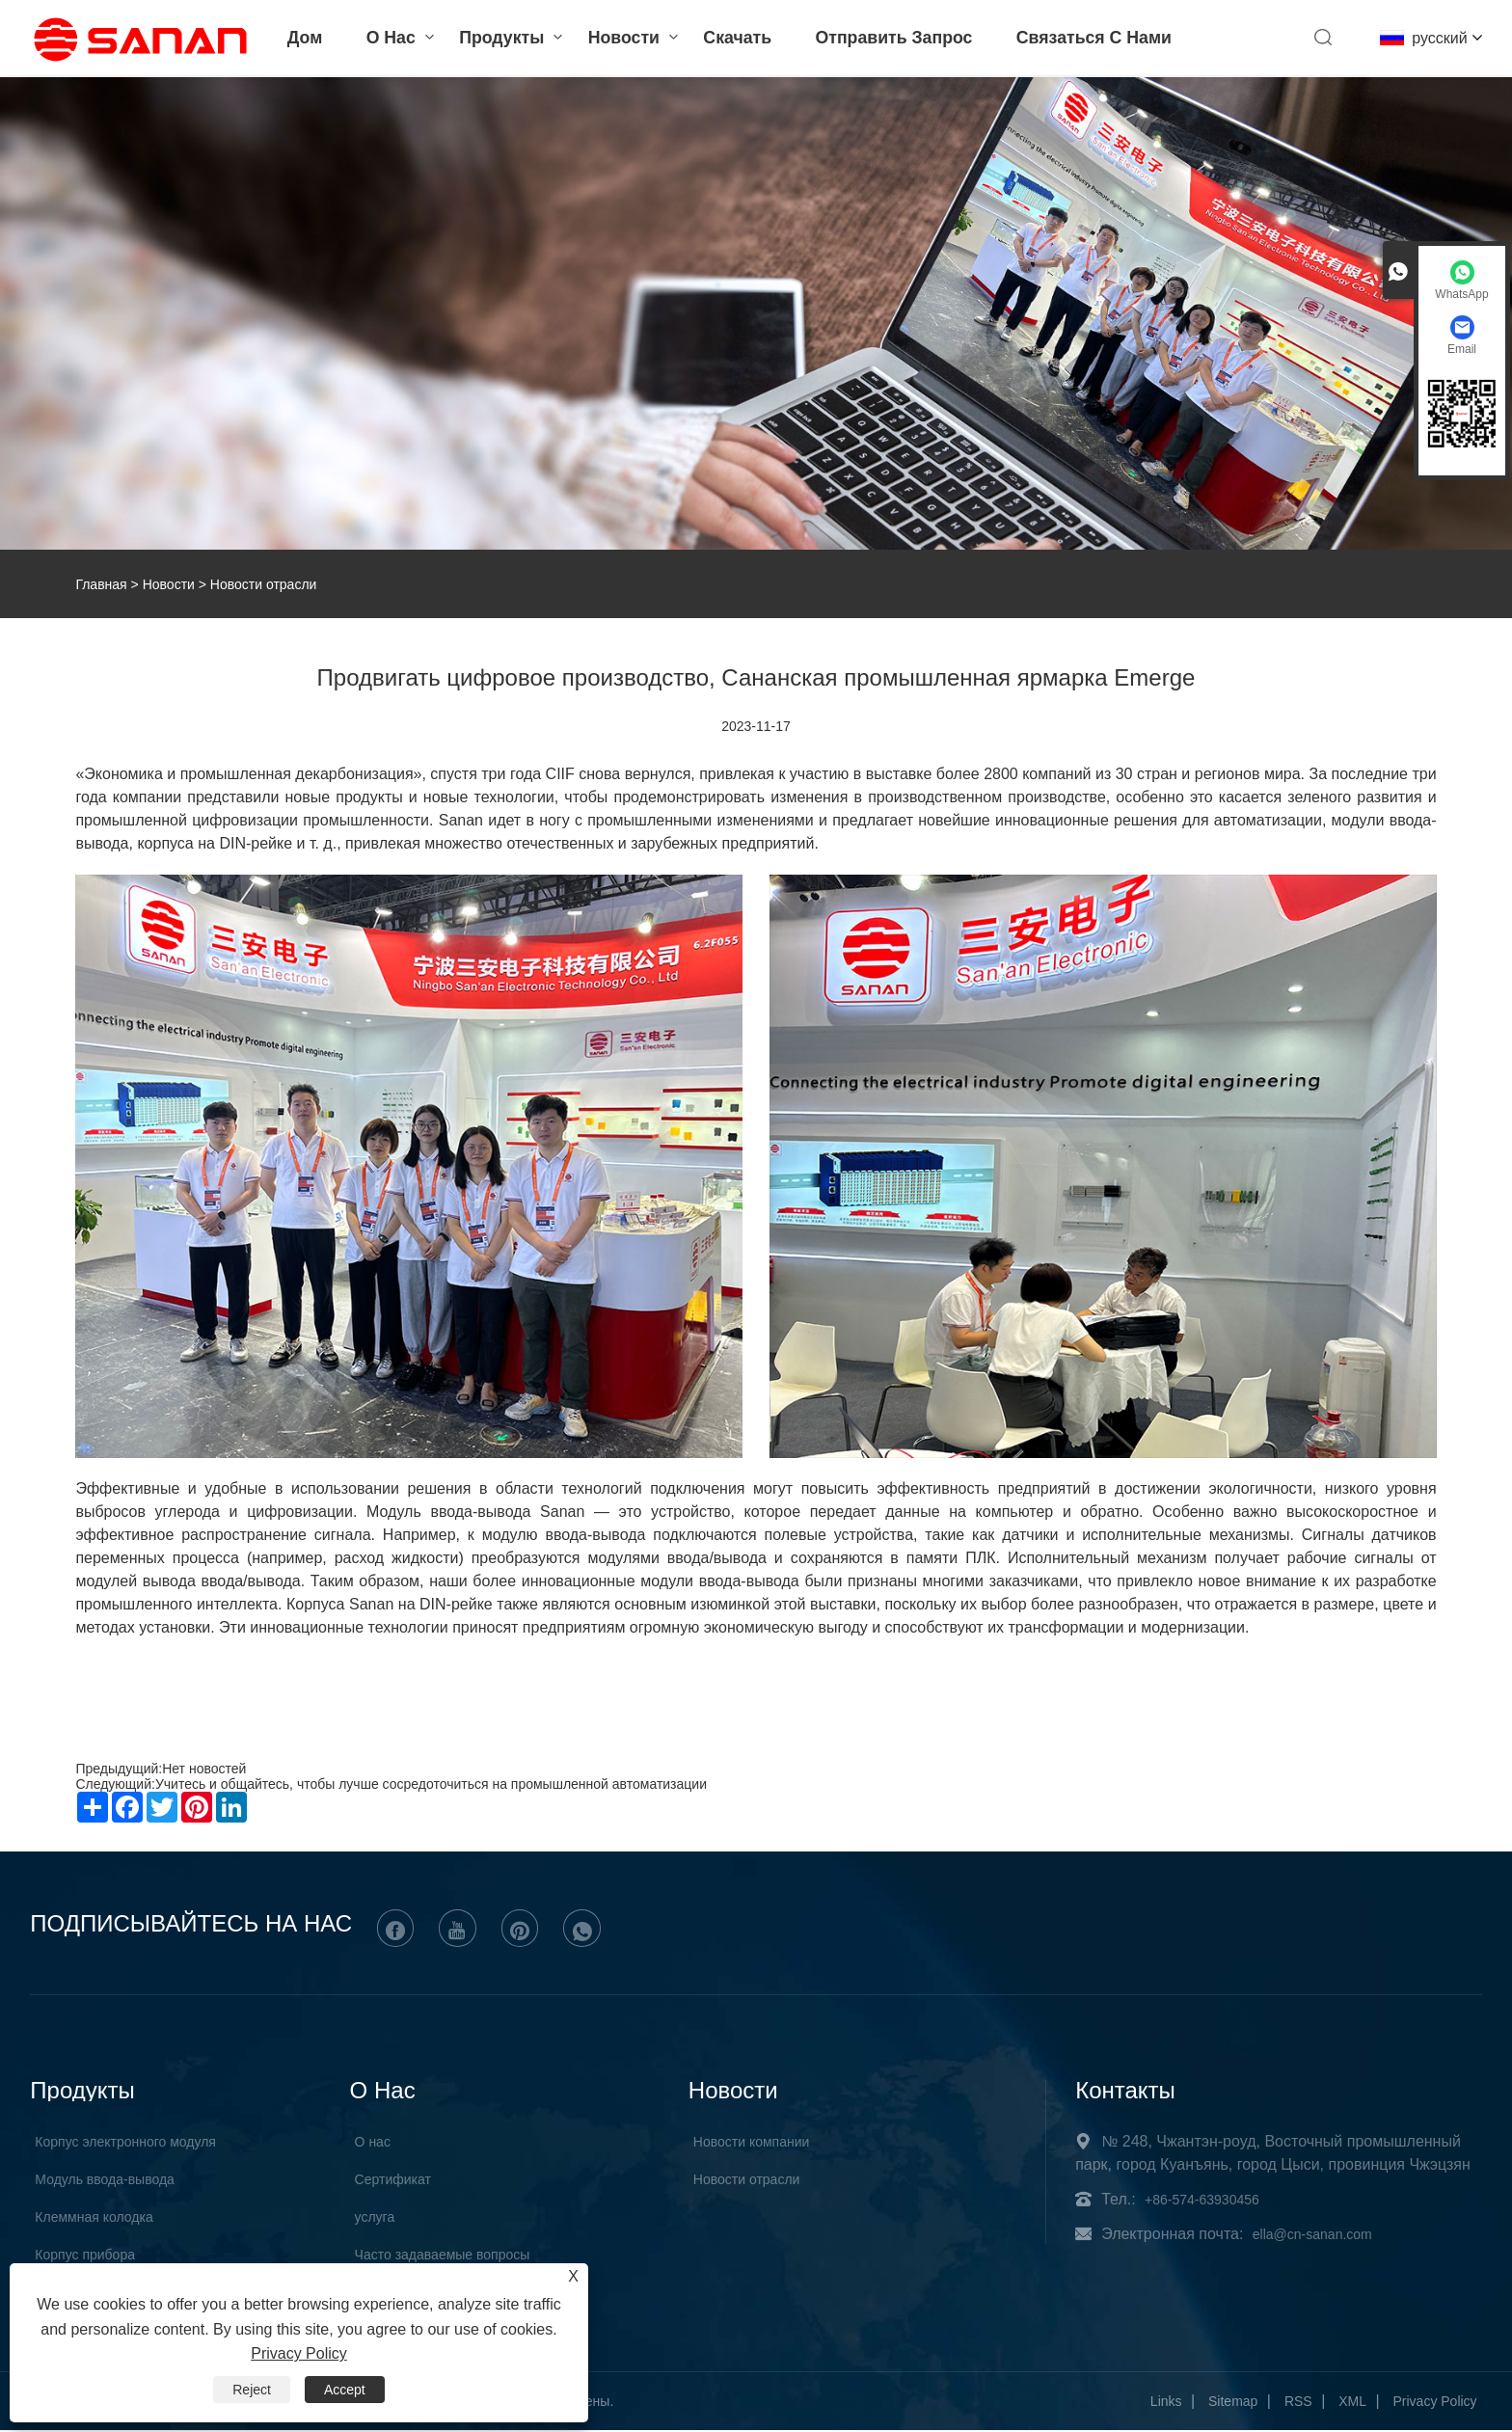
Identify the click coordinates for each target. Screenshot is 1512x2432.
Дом (297, 38)
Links (1166, 2403)
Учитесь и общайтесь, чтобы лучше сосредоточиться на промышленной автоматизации (431, 1784)
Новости (616, 38)
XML (1352, 2403)
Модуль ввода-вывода (105, 2180)
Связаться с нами (1088, 38)
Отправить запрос (886, 38)
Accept (344, 2389)
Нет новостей (204, 1768)
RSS (1298, 2403)
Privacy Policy (1434, 2403)
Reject (251, 2389)
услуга (375, 2218)
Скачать (729, 38)
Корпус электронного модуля (125, 2142)
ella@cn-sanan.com (1312, 2235)
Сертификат (393, 2180)
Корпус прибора (85, 2255)
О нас (383, 38)
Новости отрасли (746, 2180)
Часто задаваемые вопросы (442, 2255)
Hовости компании (751, 2142)
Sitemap (1232, 2403)
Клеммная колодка (93, 2218)
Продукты (493, 38)
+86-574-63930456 (1202, 2200)
